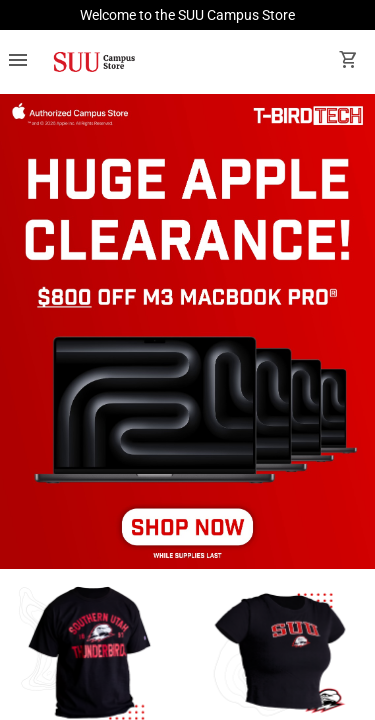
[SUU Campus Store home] (94, 62)
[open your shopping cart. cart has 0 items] (349, 62)
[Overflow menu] (18, 62)
